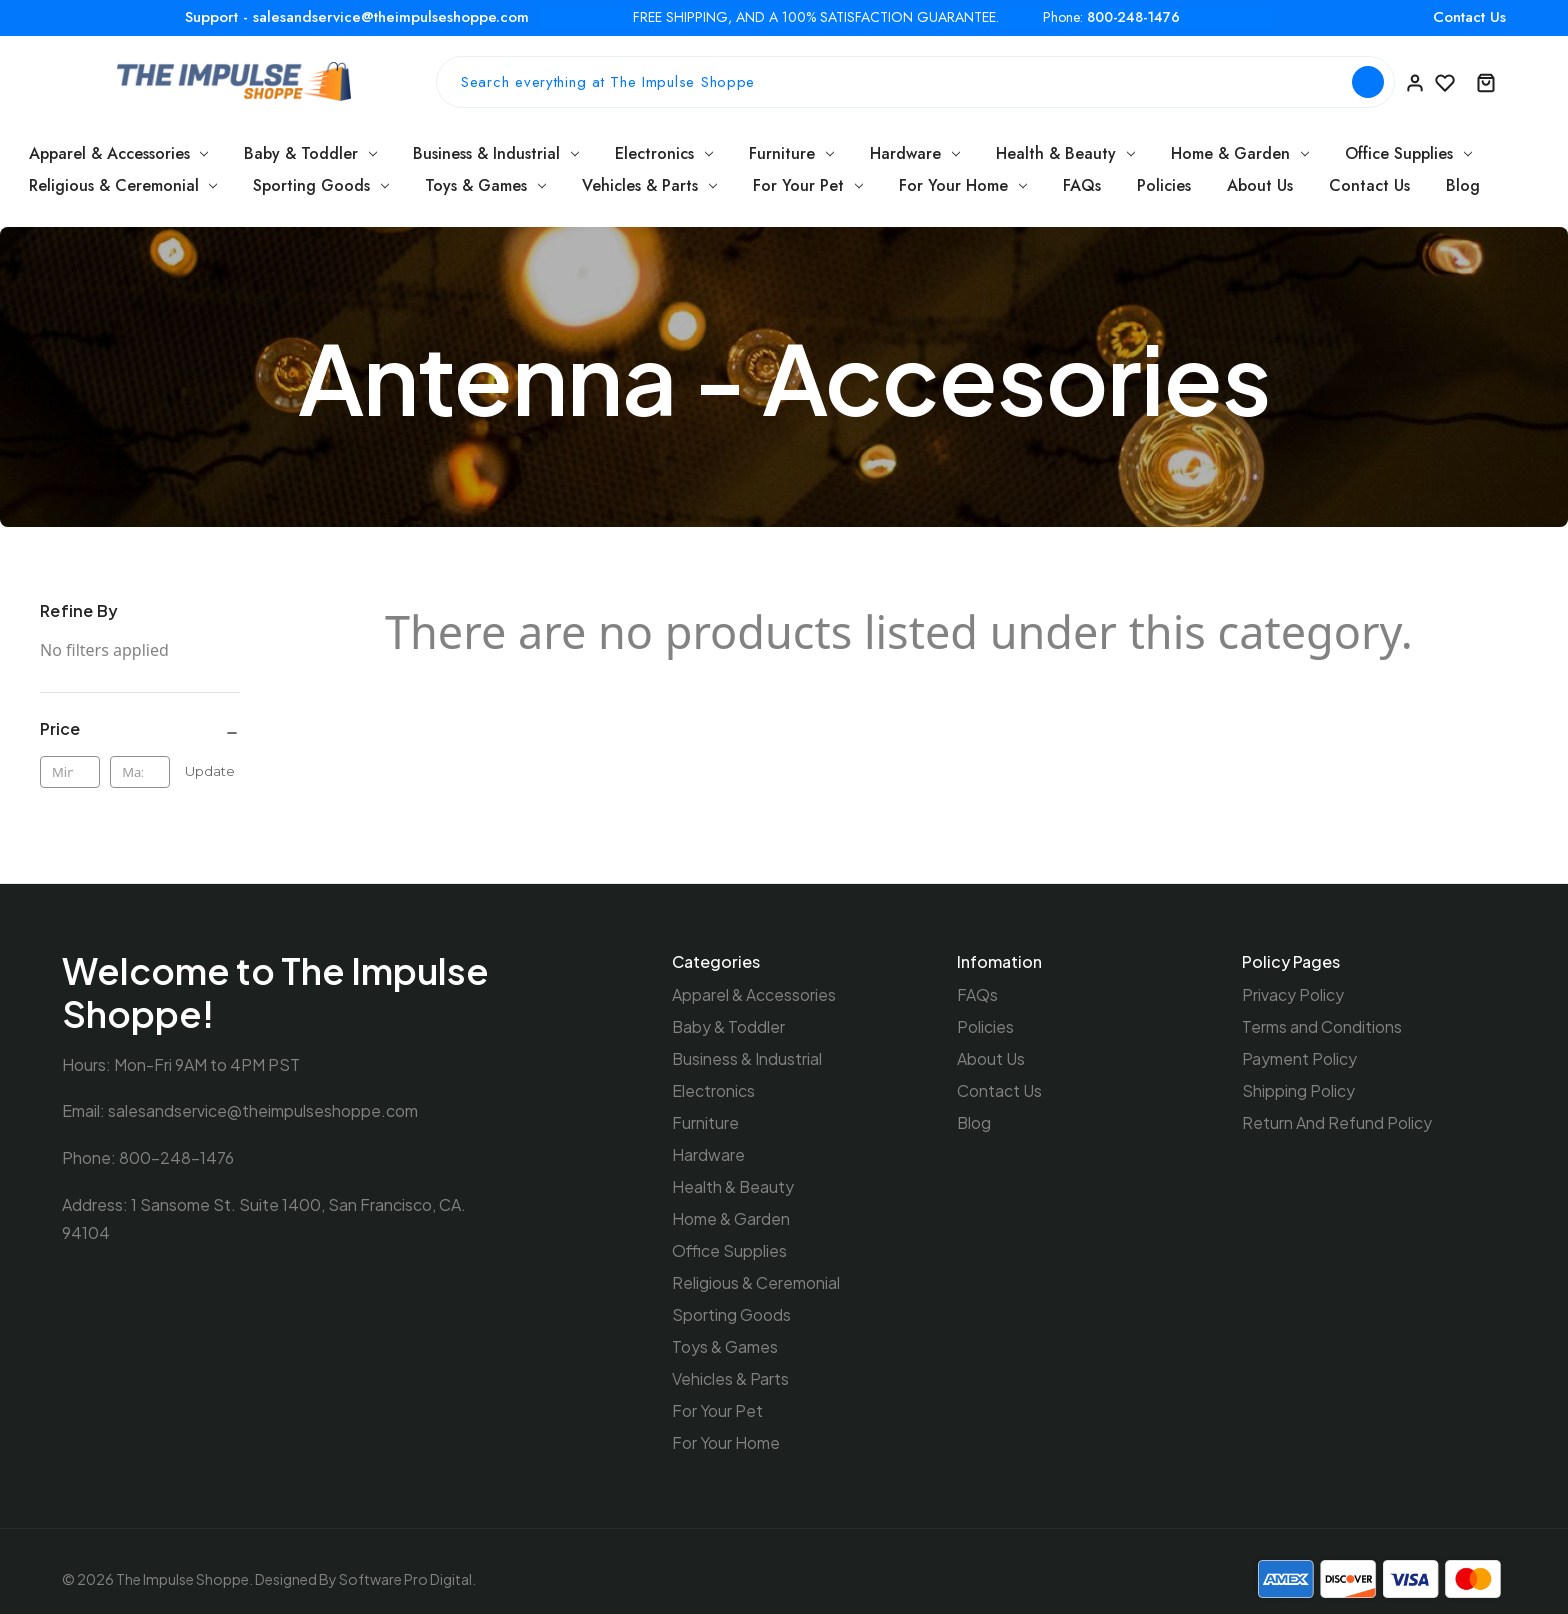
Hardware (915, 153)
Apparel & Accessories (119, 153)
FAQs (1082, 185)
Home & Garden (1240, 153)
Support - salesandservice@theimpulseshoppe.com (357, 17)
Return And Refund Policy (1337, 1118)
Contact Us (1469, 17)
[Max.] (140, 772)
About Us (1260, 185)
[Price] (140, 730)
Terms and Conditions (1322, 1025)
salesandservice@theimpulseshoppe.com (263, 1110)
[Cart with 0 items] (1486, 82)
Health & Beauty (1065, 153)
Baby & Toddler (310, 153)
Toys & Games (485, 185)
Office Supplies (1408, 153)
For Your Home (963, 185)
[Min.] (70, 772)
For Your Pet (808, 185)
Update (210, 771)
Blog (1463, 185)
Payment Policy (1299, 1056)
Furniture (791, 153)
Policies (1164, 185)
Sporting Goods (321, 185)
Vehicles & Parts (649, 185)
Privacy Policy (1293, 994)
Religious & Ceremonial (123, 185)
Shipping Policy (1298, 1087)
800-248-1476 (1133, 17)
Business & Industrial (496, 153)
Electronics (664, 153)
